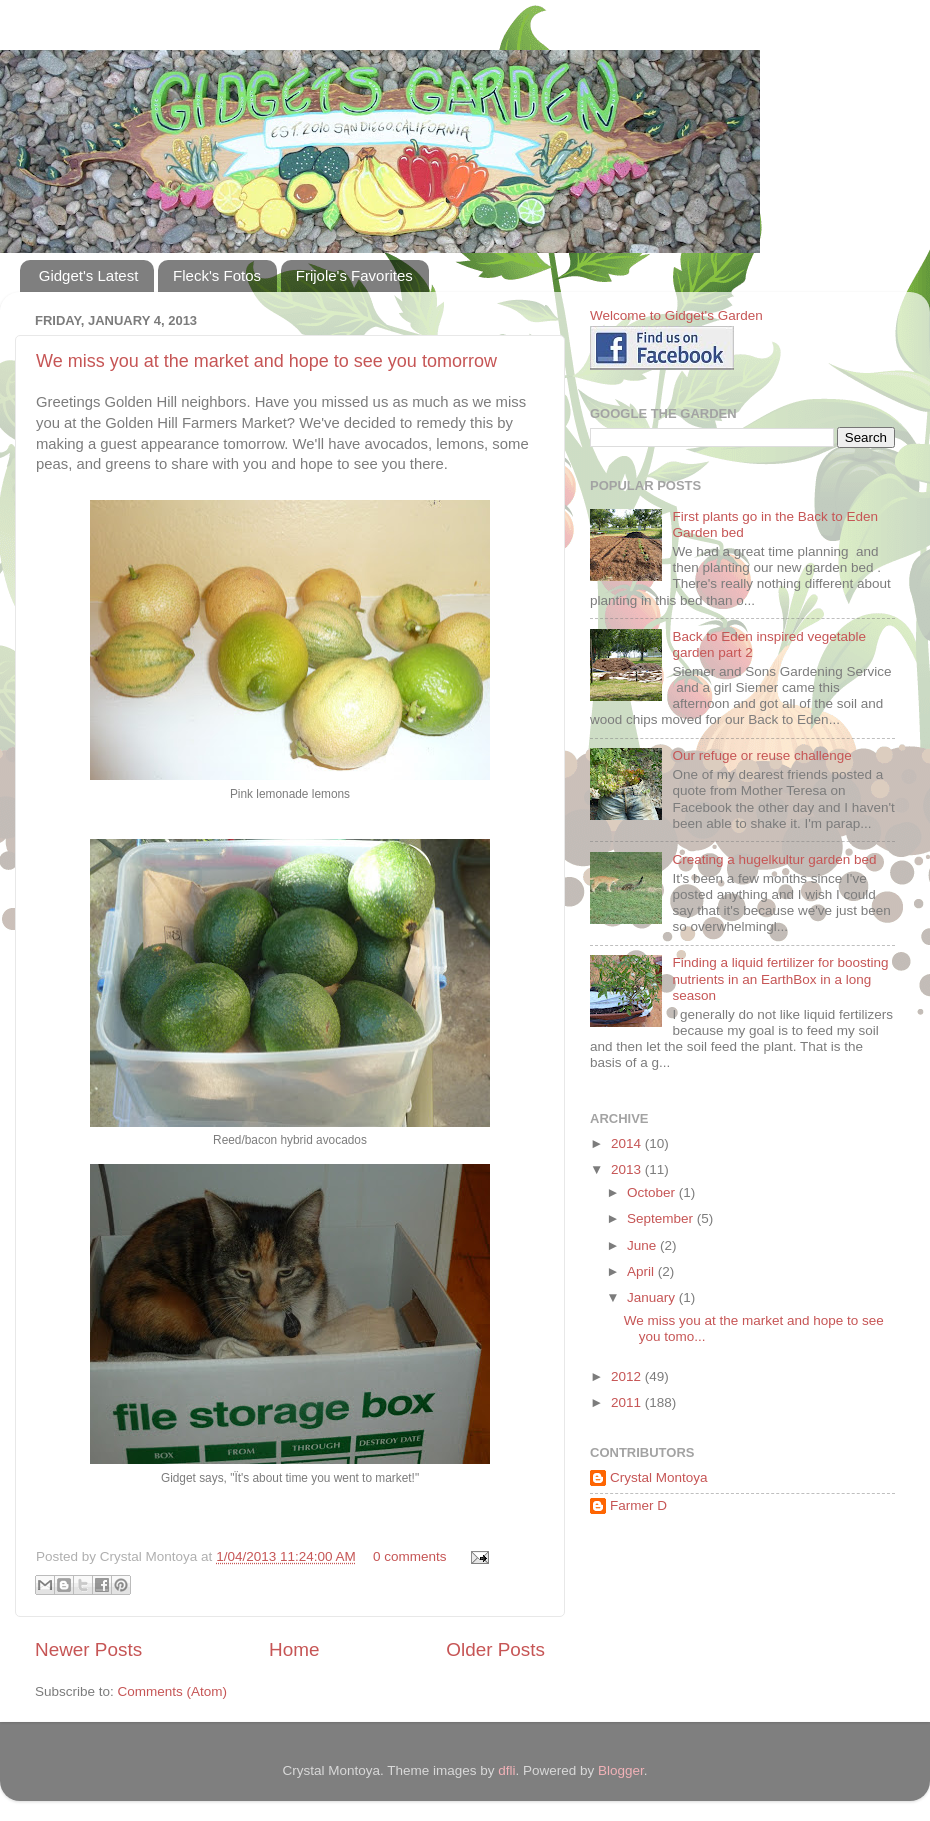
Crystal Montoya (659, 1477)
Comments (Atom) (173, 1691)
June (643, 1245)
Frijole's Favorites (354, 275)
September (662, 1218)
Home (294, 1649)
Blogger (621, 1770)
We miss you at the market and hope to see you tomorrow (266, 361)
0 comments (410, 1556)
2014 (628, 1143)
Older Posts (495, 1649)
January (653, 1297)
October (653, 1192)
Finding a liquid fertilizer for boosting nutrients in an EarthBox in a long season (780, 978)
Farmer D (638, 1505)
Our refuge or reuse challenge (761, 755)
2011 (628, 1402)
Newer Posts (88, 1649)
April (642, 1271)
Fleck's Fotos (217, 275)
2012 (628, 1376)
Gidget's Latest (89, 275)
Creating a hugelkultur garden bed (774, 859)
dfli (506, 1770)
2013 (628, 1169)
